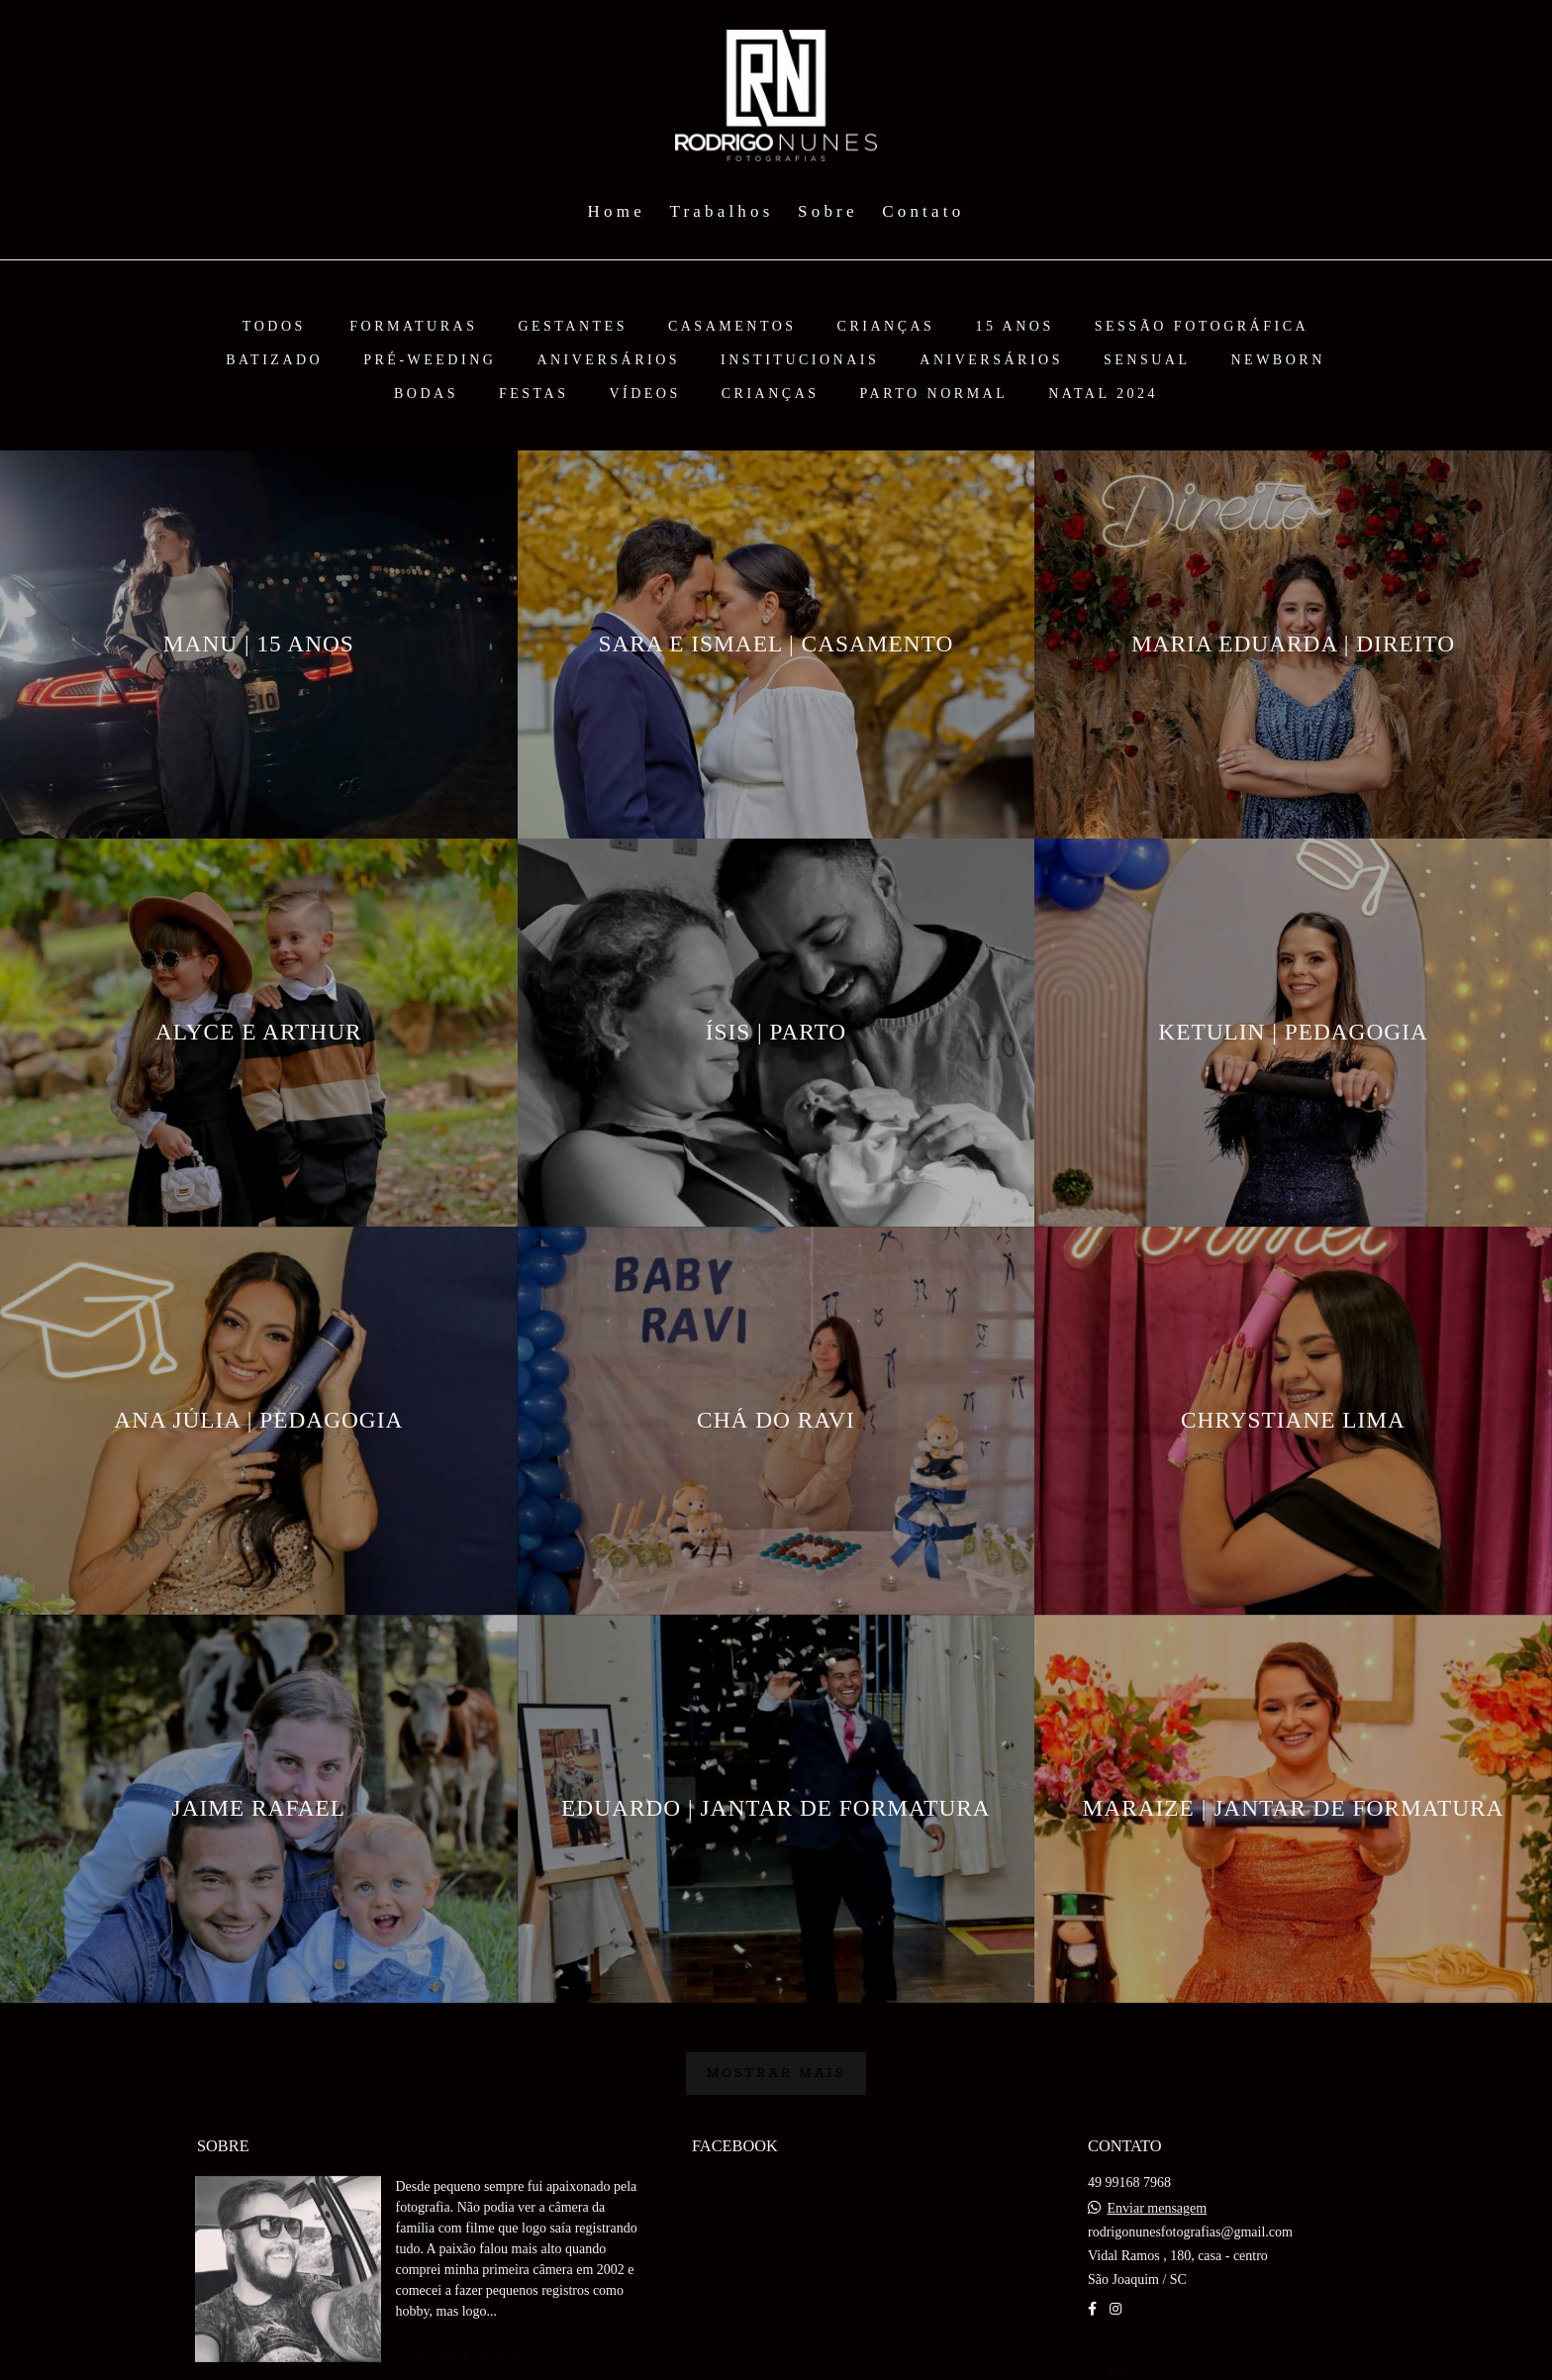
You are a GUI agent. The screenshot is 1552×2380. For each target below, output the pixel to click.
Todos (274, 327)
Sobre (828, 211)
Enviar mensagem (1157, 2209)
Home (616, 211)
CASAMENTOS (732, 327)
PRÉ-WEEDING (429, 360)
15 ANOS (1014, 327)
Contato (923, 211)
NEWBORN (1277, 360)
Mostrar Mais (776, 2073)
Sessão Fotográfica (1202, 327)
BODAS (426, 394)
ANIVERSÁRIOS (608, 360)
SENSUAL (1147, 360)
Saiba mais (471, 2357)
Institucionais (800, 360)
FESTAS (533, 394)
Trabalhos (721, 211)
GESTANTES (573, 327)
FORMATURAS (413, 327)
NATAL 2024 (1103, 394)
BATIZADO (274, 360)
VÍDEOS (644, 394)
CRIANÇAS (886, 327)
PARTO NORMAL (934, 394)
